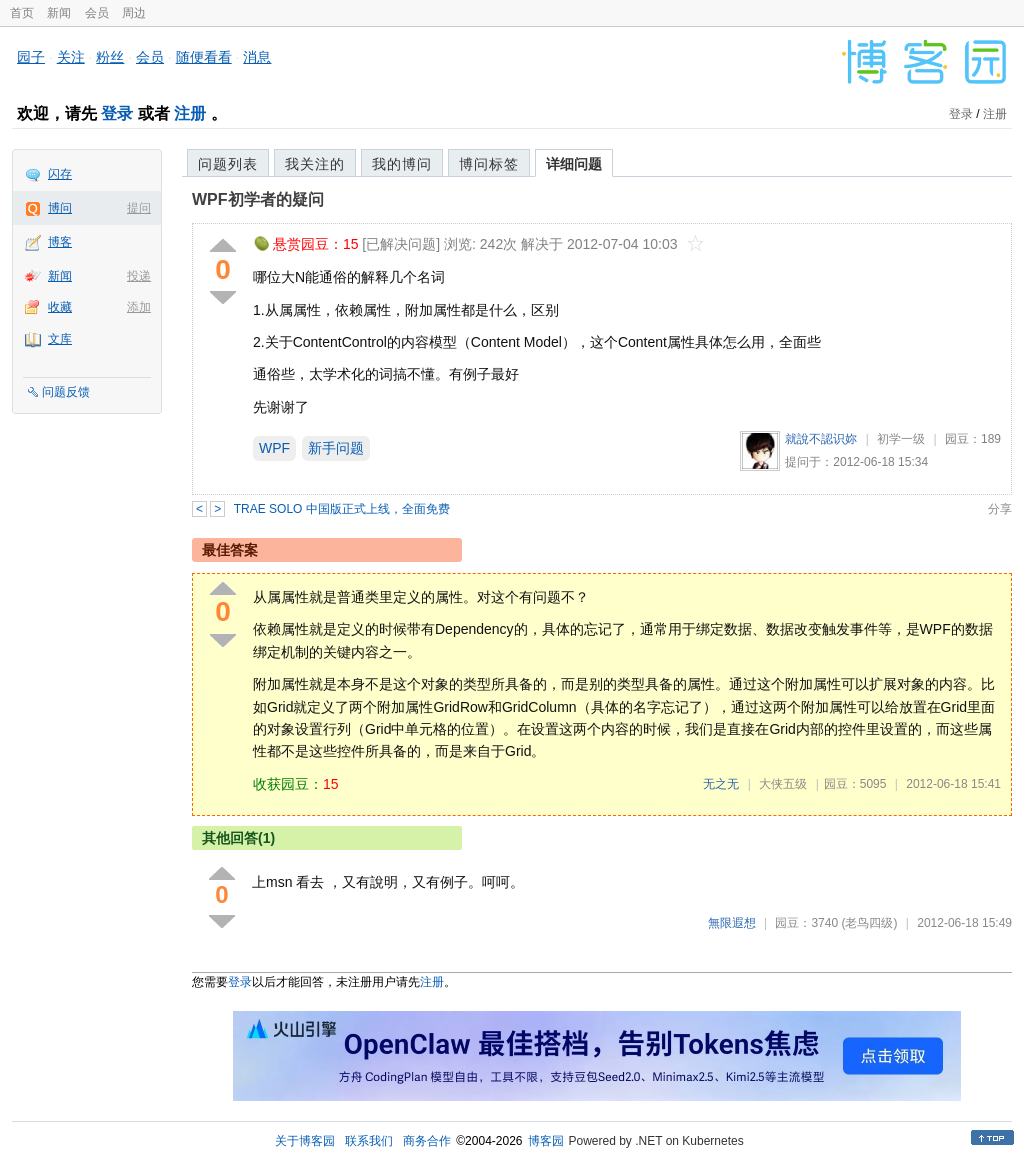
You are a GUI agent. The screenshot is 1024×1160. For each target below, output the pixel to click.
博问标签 (489, 164)
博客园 (546, 1141)
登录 (117, 113)
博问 (60, 208)
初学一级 (901, 439)
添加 (139, 307)
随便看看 (204, 57)
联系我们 (369, 1141)
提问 (139, 208)
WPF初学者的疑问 (258, 199)
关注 (71, 57)
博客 (60, 242)
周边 (134, 13)
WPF (274, 448)
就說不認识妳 (821, 439)
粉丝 (110, 57)
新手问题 (336, 448)
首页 (22, 13)
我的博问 (402, 164)
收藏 (60, 307)
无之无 (721, 784)
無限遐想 (732, 923)
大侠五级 (783, 784)
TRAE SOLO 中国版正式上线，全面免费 (342, 509)
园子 (31, 57)
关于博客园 (305, 1141)
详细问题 (574, 164)
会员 (97, 13)
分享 (1000, 509)
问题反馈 (66, 392)
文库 (60, 339)
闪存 (60, 174)
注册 (190, 113)
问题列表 (228, 164)
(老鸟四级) (869, 923)
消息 (257, 57)
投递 (139, 276)
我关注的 (315, 164)
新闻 (59, 13)
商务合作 (427, 1141)
